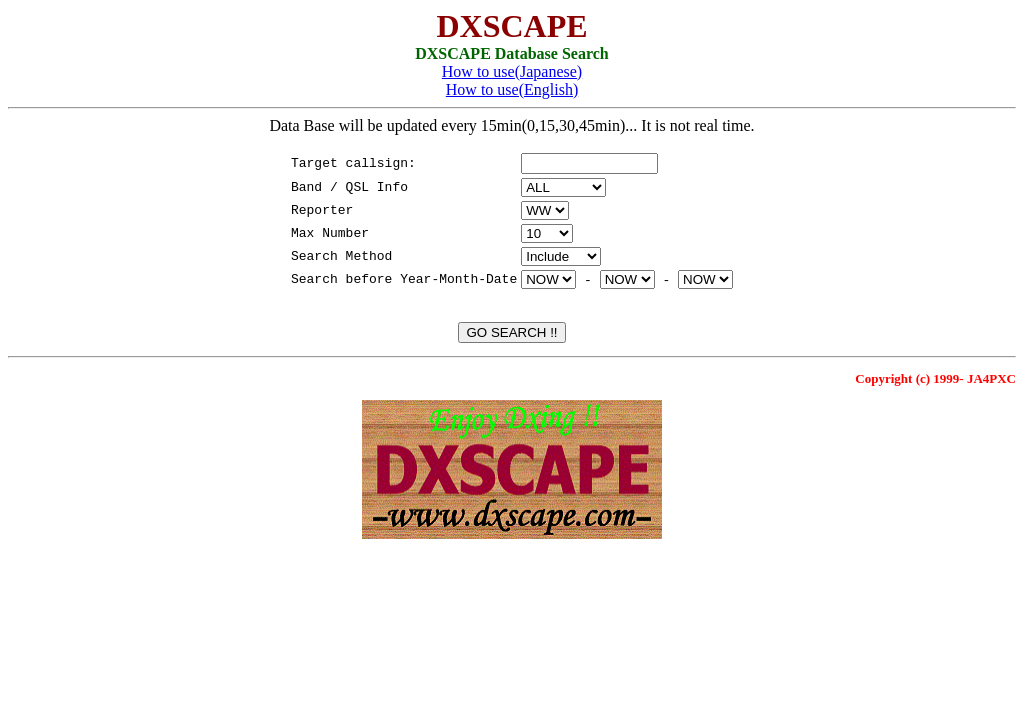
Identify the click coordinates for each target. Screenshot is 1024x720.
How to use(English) (512, 89)
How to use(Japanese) (512, 71)
